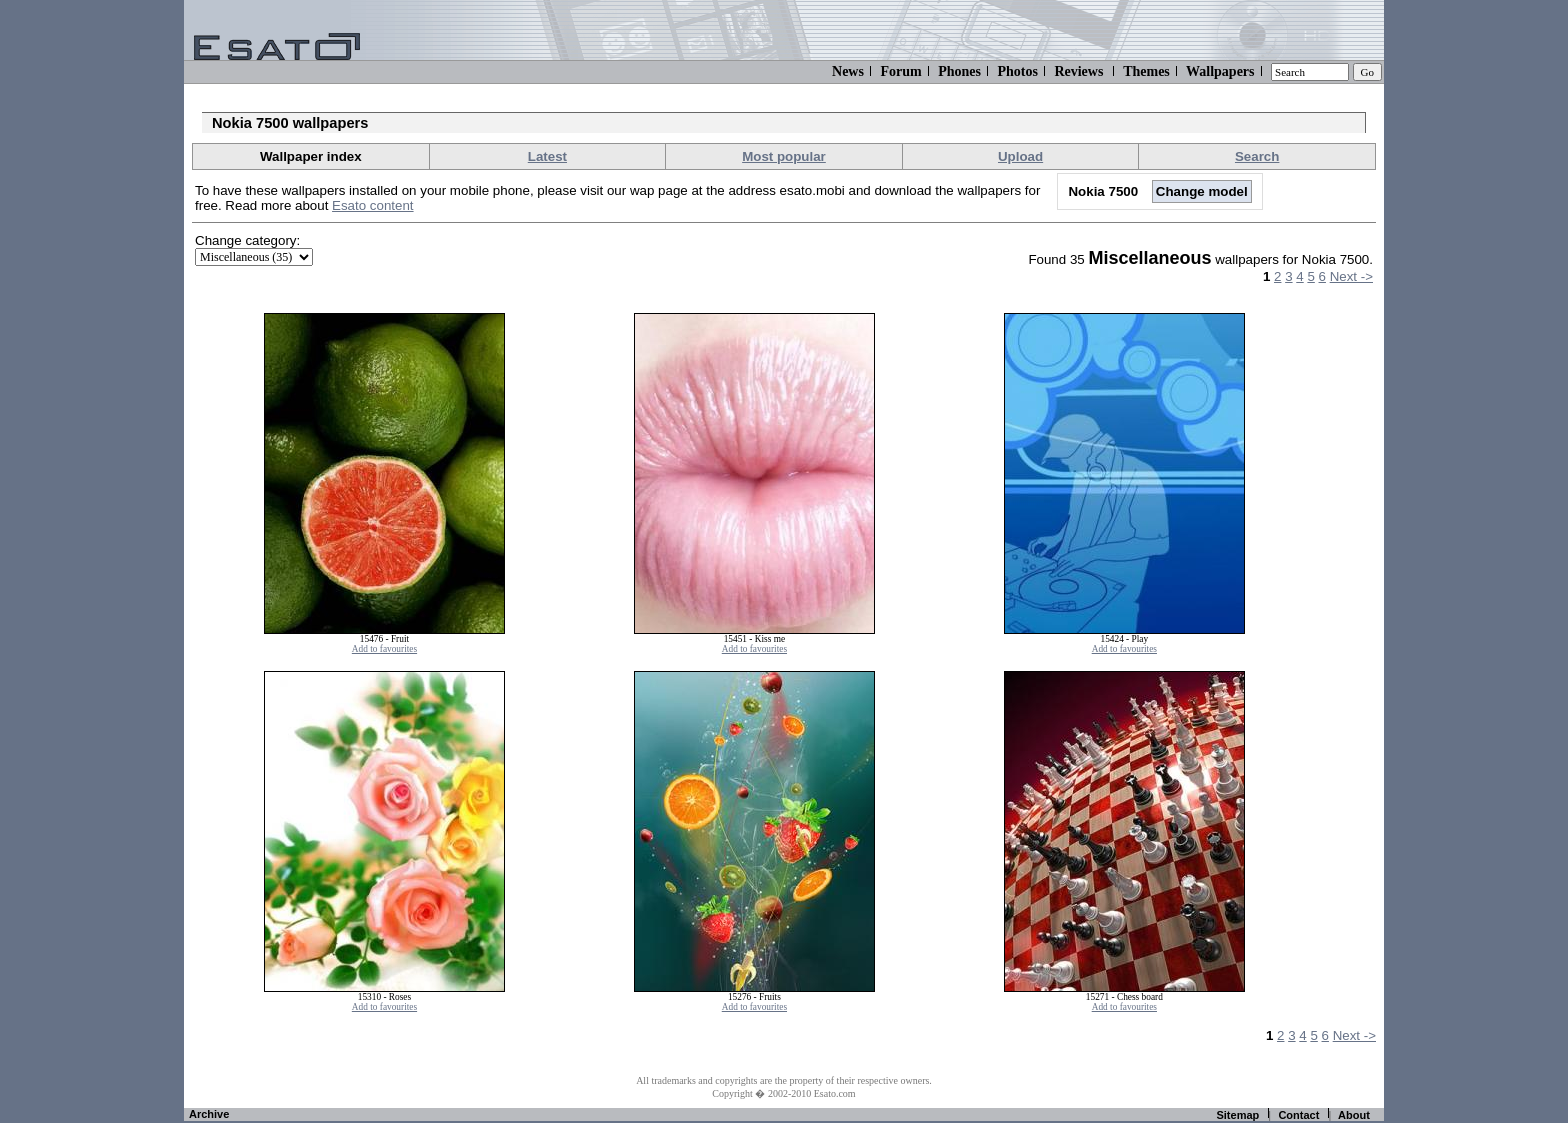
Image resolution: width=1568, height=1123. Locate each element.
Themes (1146, 71)
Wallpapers (1220, 71)
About (1354, 1115)
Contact (1298, 1115)
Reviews (1078, 71)
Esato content (373, 205)
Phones (959, 71)
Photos (1017, 71)
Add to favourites (384, 649)
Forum (900, 71)
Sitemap (1237, 1115)
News (848, 71)
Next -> (1351, 276)
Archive (209, 1114)
